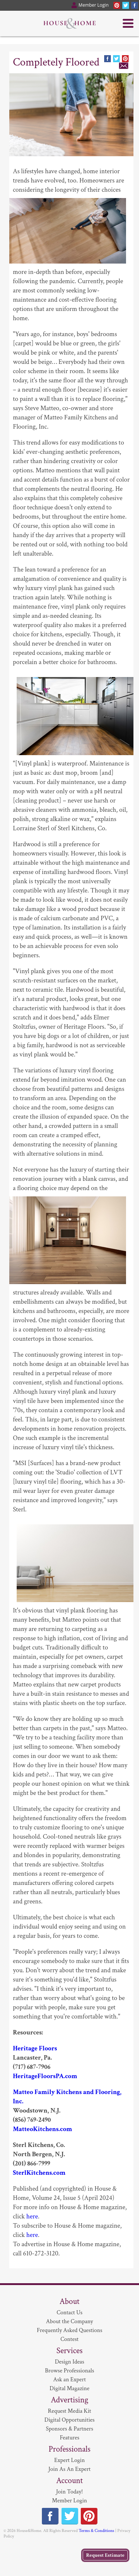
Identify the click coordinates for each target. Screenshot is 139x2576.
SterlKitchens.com (39, 2172)
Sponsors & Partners (69, 2429)
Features (69, 2438)
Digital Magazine (69, 2388)
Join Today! (69, 2492)
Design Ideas (69, 2362)
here (32, 2216)
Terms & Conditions (96, 2530)
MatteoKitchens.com (42, 2129)
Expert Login (69, 2460)
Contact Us (70, 2313)
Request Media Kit (69, 2411)
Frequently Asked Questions (69, 2330)
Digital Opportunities (69, 2420)
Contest (69, 2339)
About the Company (69, 2321)
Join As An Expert (70, 2469)
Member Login (69, 2501)
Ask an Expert (69, 2380)
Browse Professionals (69, 2371)
